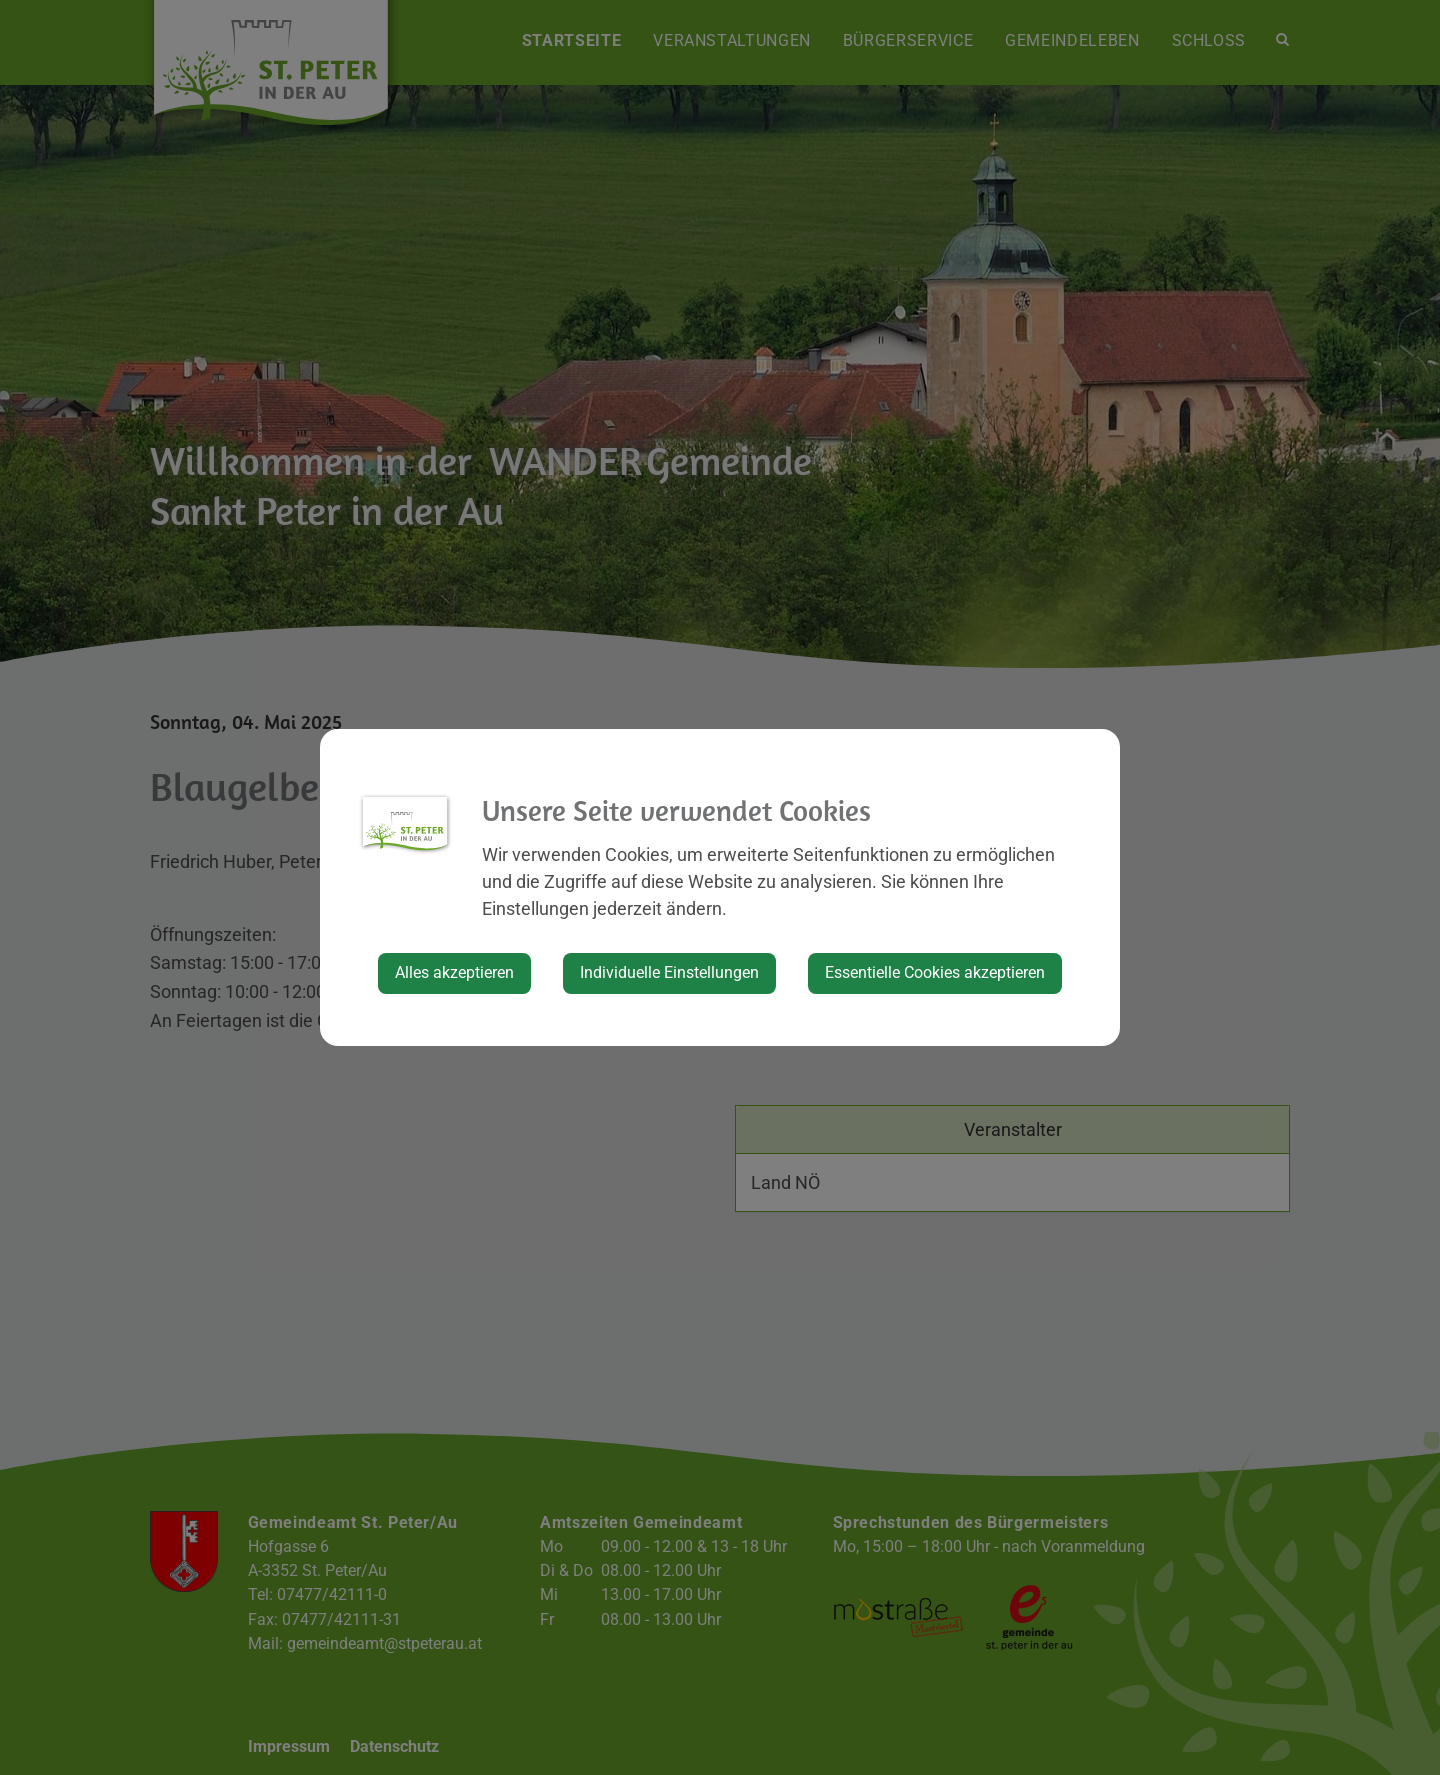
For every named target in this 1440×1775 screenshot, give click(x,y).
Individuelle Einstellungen (669, 972)
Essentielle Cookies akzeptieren (935, 972)
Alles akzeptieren (454, 972)
